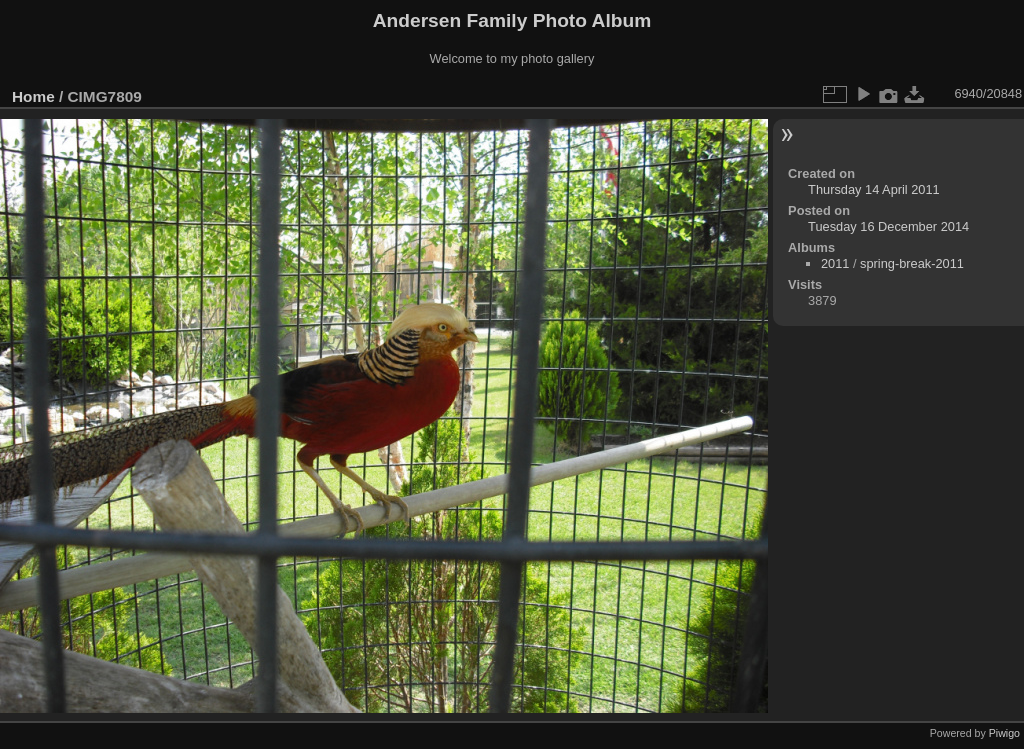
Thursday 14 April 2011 (874, 189)
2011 (835, 263)
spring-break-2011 (912, 263)
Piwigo (1004, 733)
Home (33, 96)
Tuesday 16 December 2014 (888, 226)
